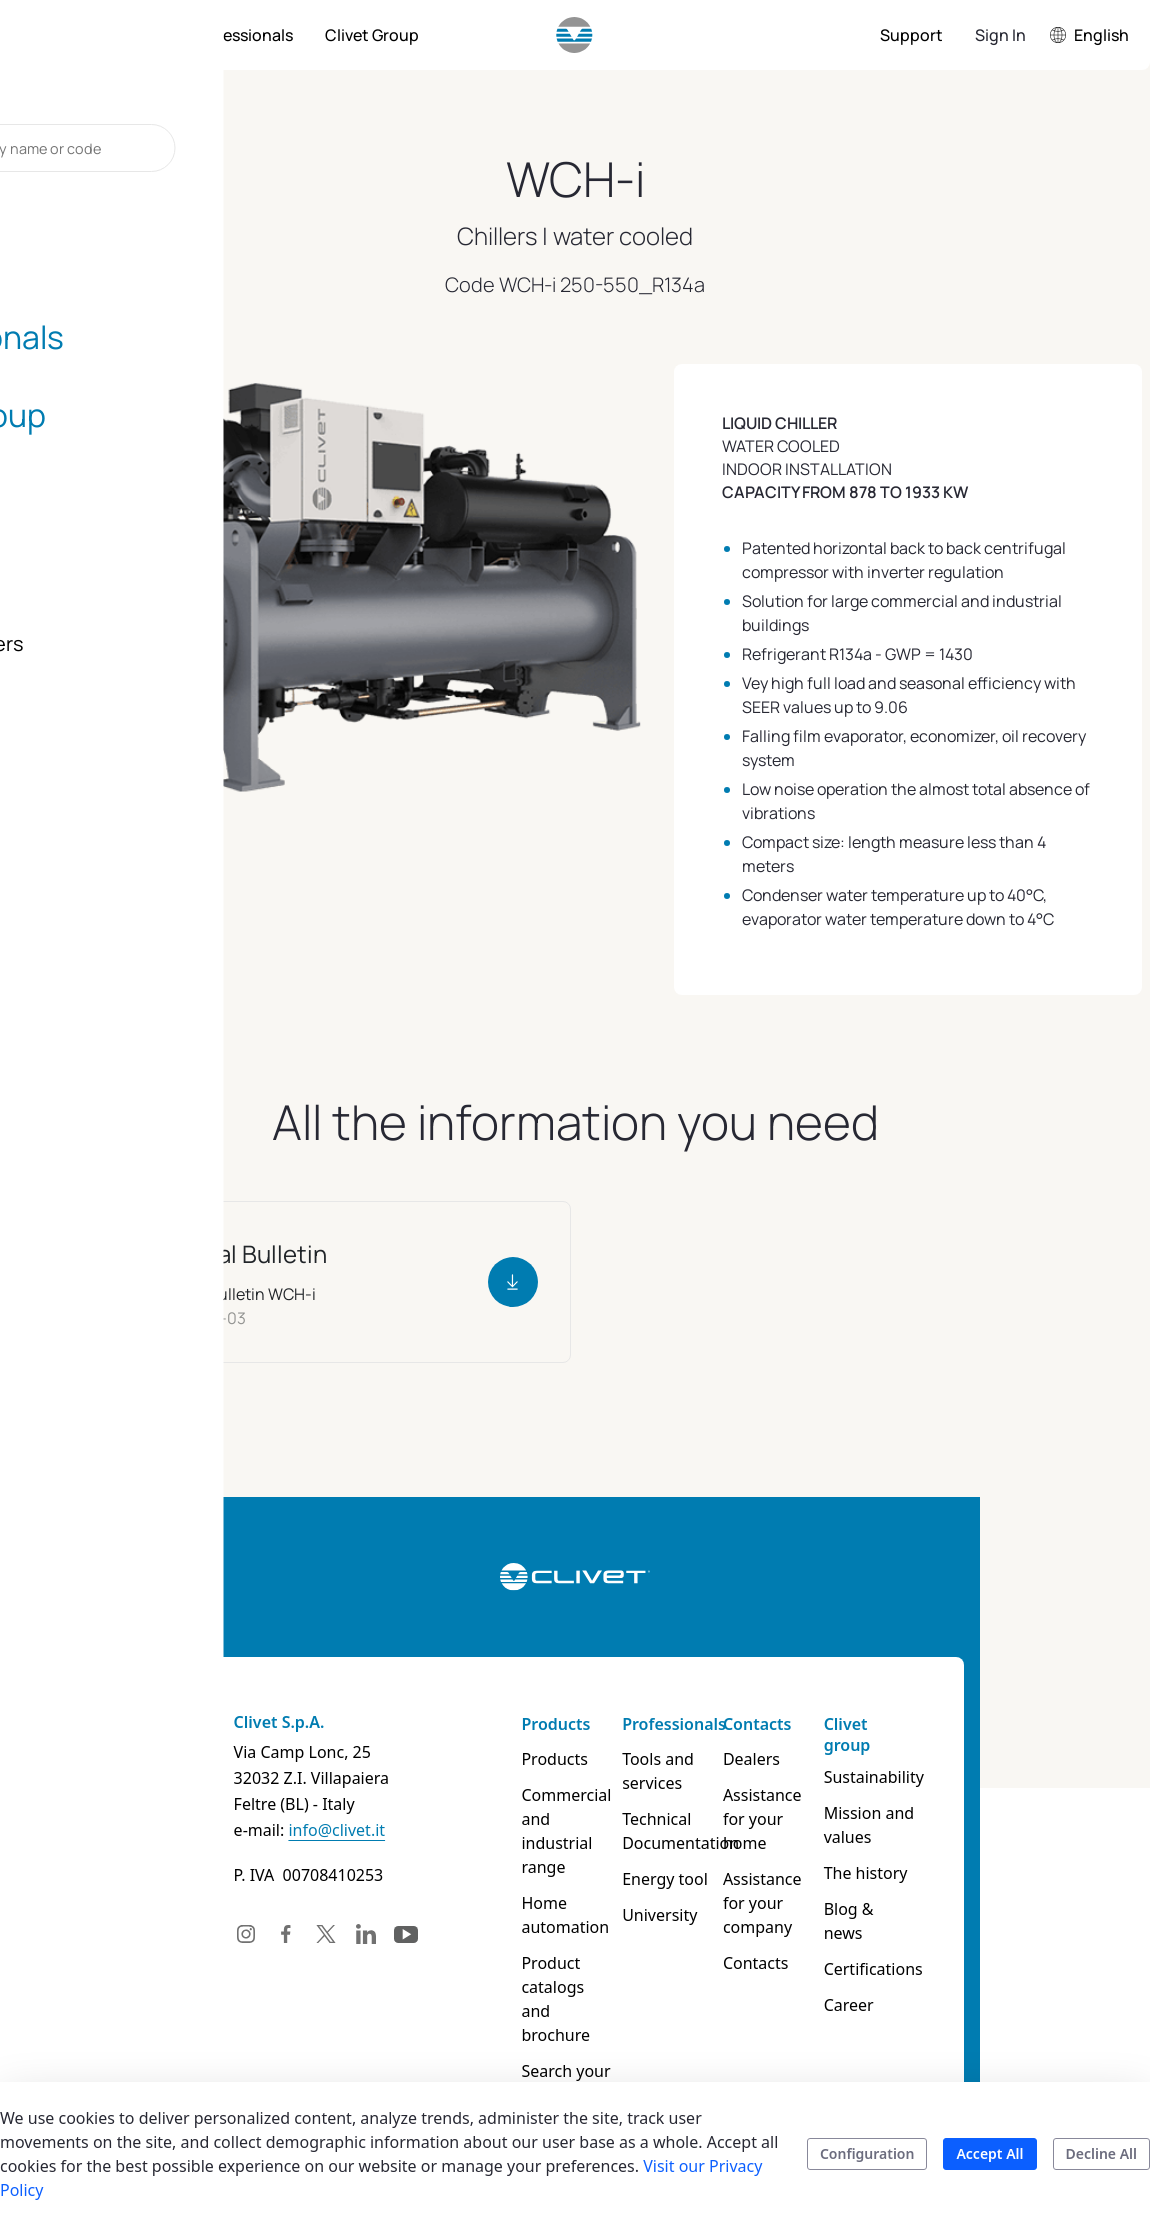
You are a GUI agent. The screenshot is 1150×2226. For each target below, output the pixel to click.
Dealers (789, 1759)
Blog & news (934, 1909)
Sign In (1000, 35)
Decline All (1101, 2153)
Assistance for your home (813, 1807)
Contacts (795, 1724)
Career (913, 1981)
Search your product (550, 2035)
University (670, 1915)
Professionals (685, 1724)
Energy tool (676, 1879)
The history (930, 1873)
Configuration (867, 2153)
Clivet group (911, 1734)
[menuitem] (124, 35)
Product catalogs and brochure (554, 1963)
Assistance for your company (815, 1867)
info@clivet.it (246, 1830)
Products (540, 1724)
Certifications (937, 1945)
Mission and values (933, 1825)
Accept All (989, 2153)
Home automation (550, 1891)
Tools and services (669, 1771)
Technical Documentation (691, 1831)
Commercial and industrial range (558, 1819)
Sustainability (938, 1777)
